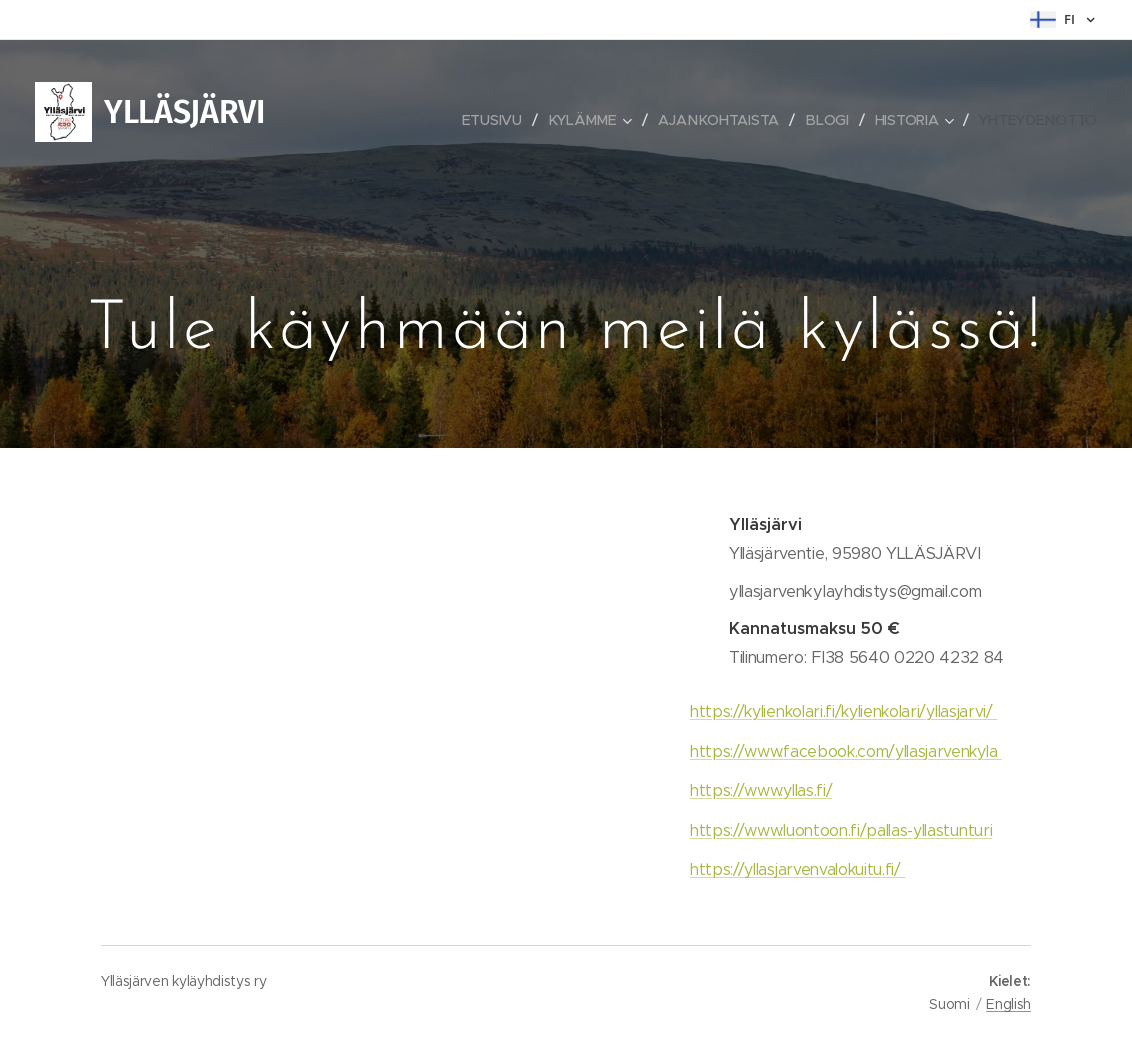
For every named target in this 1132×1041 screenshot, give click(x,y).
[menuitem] (499, 120)
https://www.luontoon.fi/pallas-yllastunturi (841, 830)
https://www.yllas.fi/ (761, 790)
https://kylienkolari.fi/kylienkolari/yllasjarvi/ (843, 711)
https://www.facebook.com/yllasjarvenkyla (846, 751)
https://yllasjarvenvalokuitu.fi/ (797, 869)
